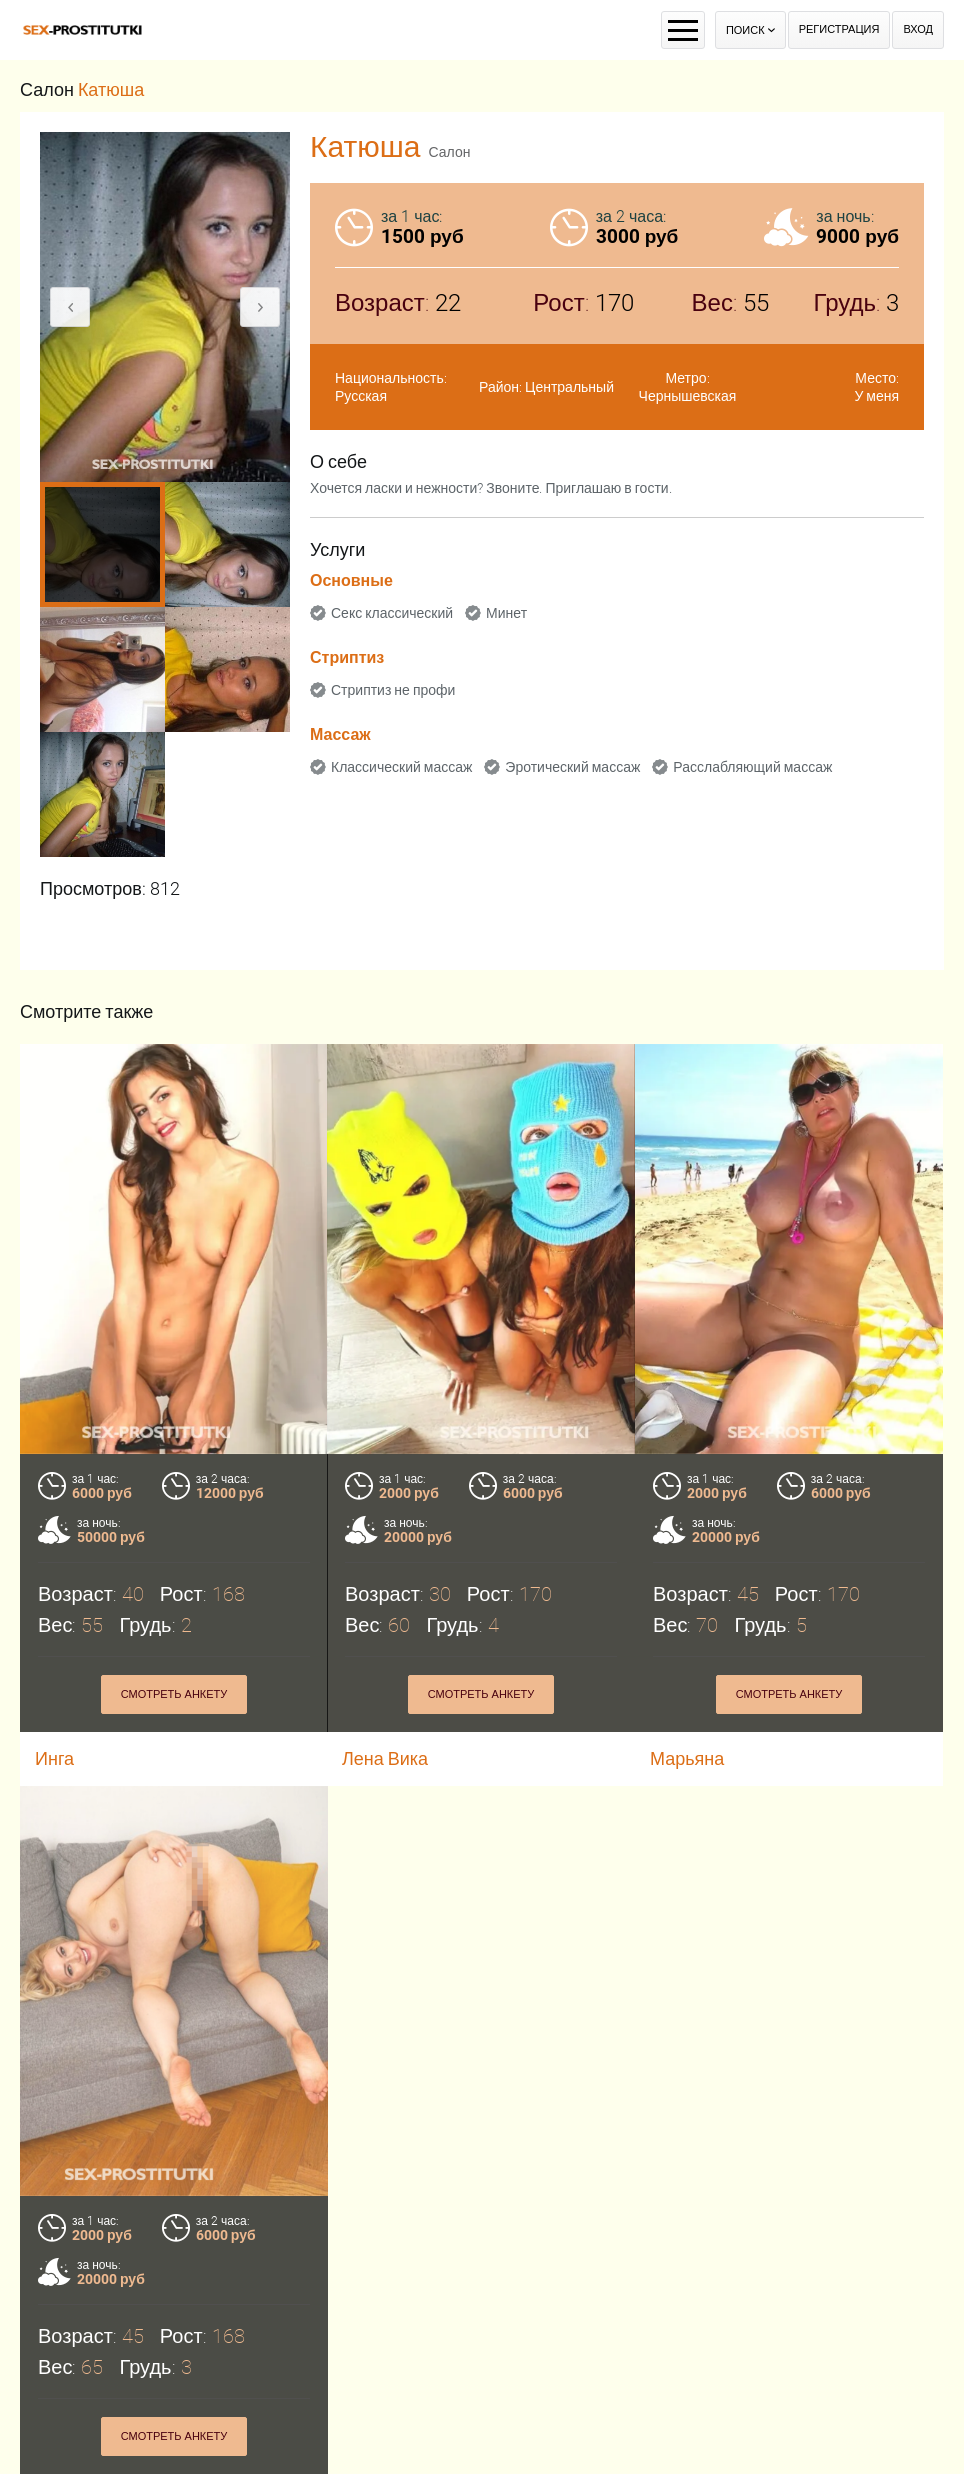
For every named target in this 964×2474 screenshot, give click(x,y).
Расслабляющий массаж (752, 767)
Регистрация (839, 29)
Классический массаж (401, 767)
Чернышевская (688, 396)
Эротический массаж (572, 767)
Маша (60, 2457)
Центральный (569, 387)
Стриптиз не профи (393, 690)
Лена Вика (385, 1758)
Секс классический (392, 613)
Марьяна (687, 1758)
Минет (506, 613)
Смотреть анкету (174, 1694)
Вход (918, 29)
